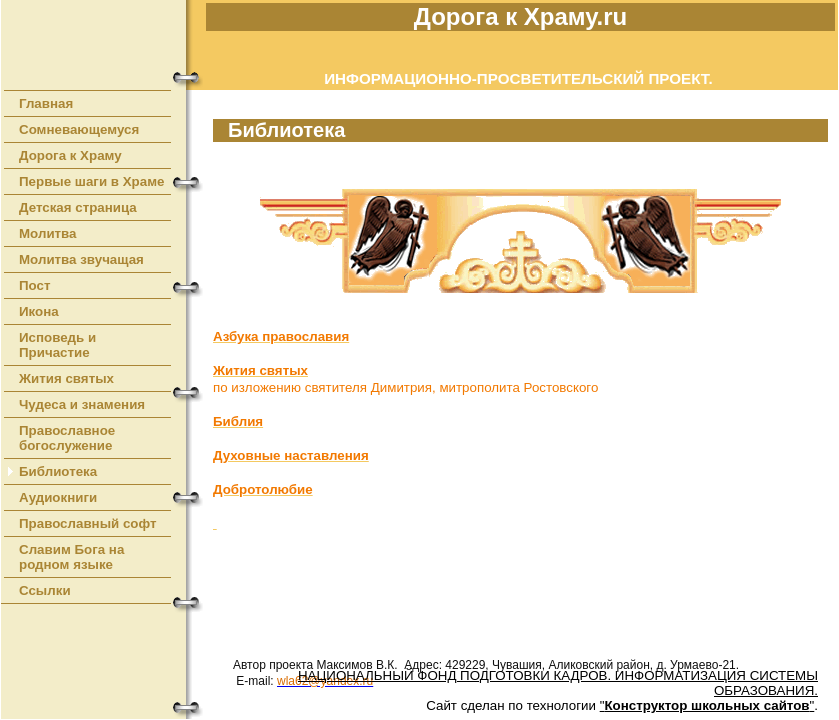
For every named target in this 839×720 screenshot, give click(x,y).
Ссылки (45, 590)
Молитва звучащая (81, 259)
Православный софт (88, 523)
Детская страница (78, 207)
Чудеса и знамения (82, 404)
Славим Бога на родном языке (71, 557)
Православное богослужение (67, 438)
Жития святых (66, 378)
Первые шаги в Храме (91, 181)
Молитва (48, 233)
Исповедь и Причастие (57, 345)
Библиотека (58, 471)
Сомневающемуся (79, 129)
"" (707, 705)
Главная (46, 103)
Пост (35, 285)
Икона (39, 311)
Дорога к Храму (70, 155)
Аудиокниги (58, 497)
